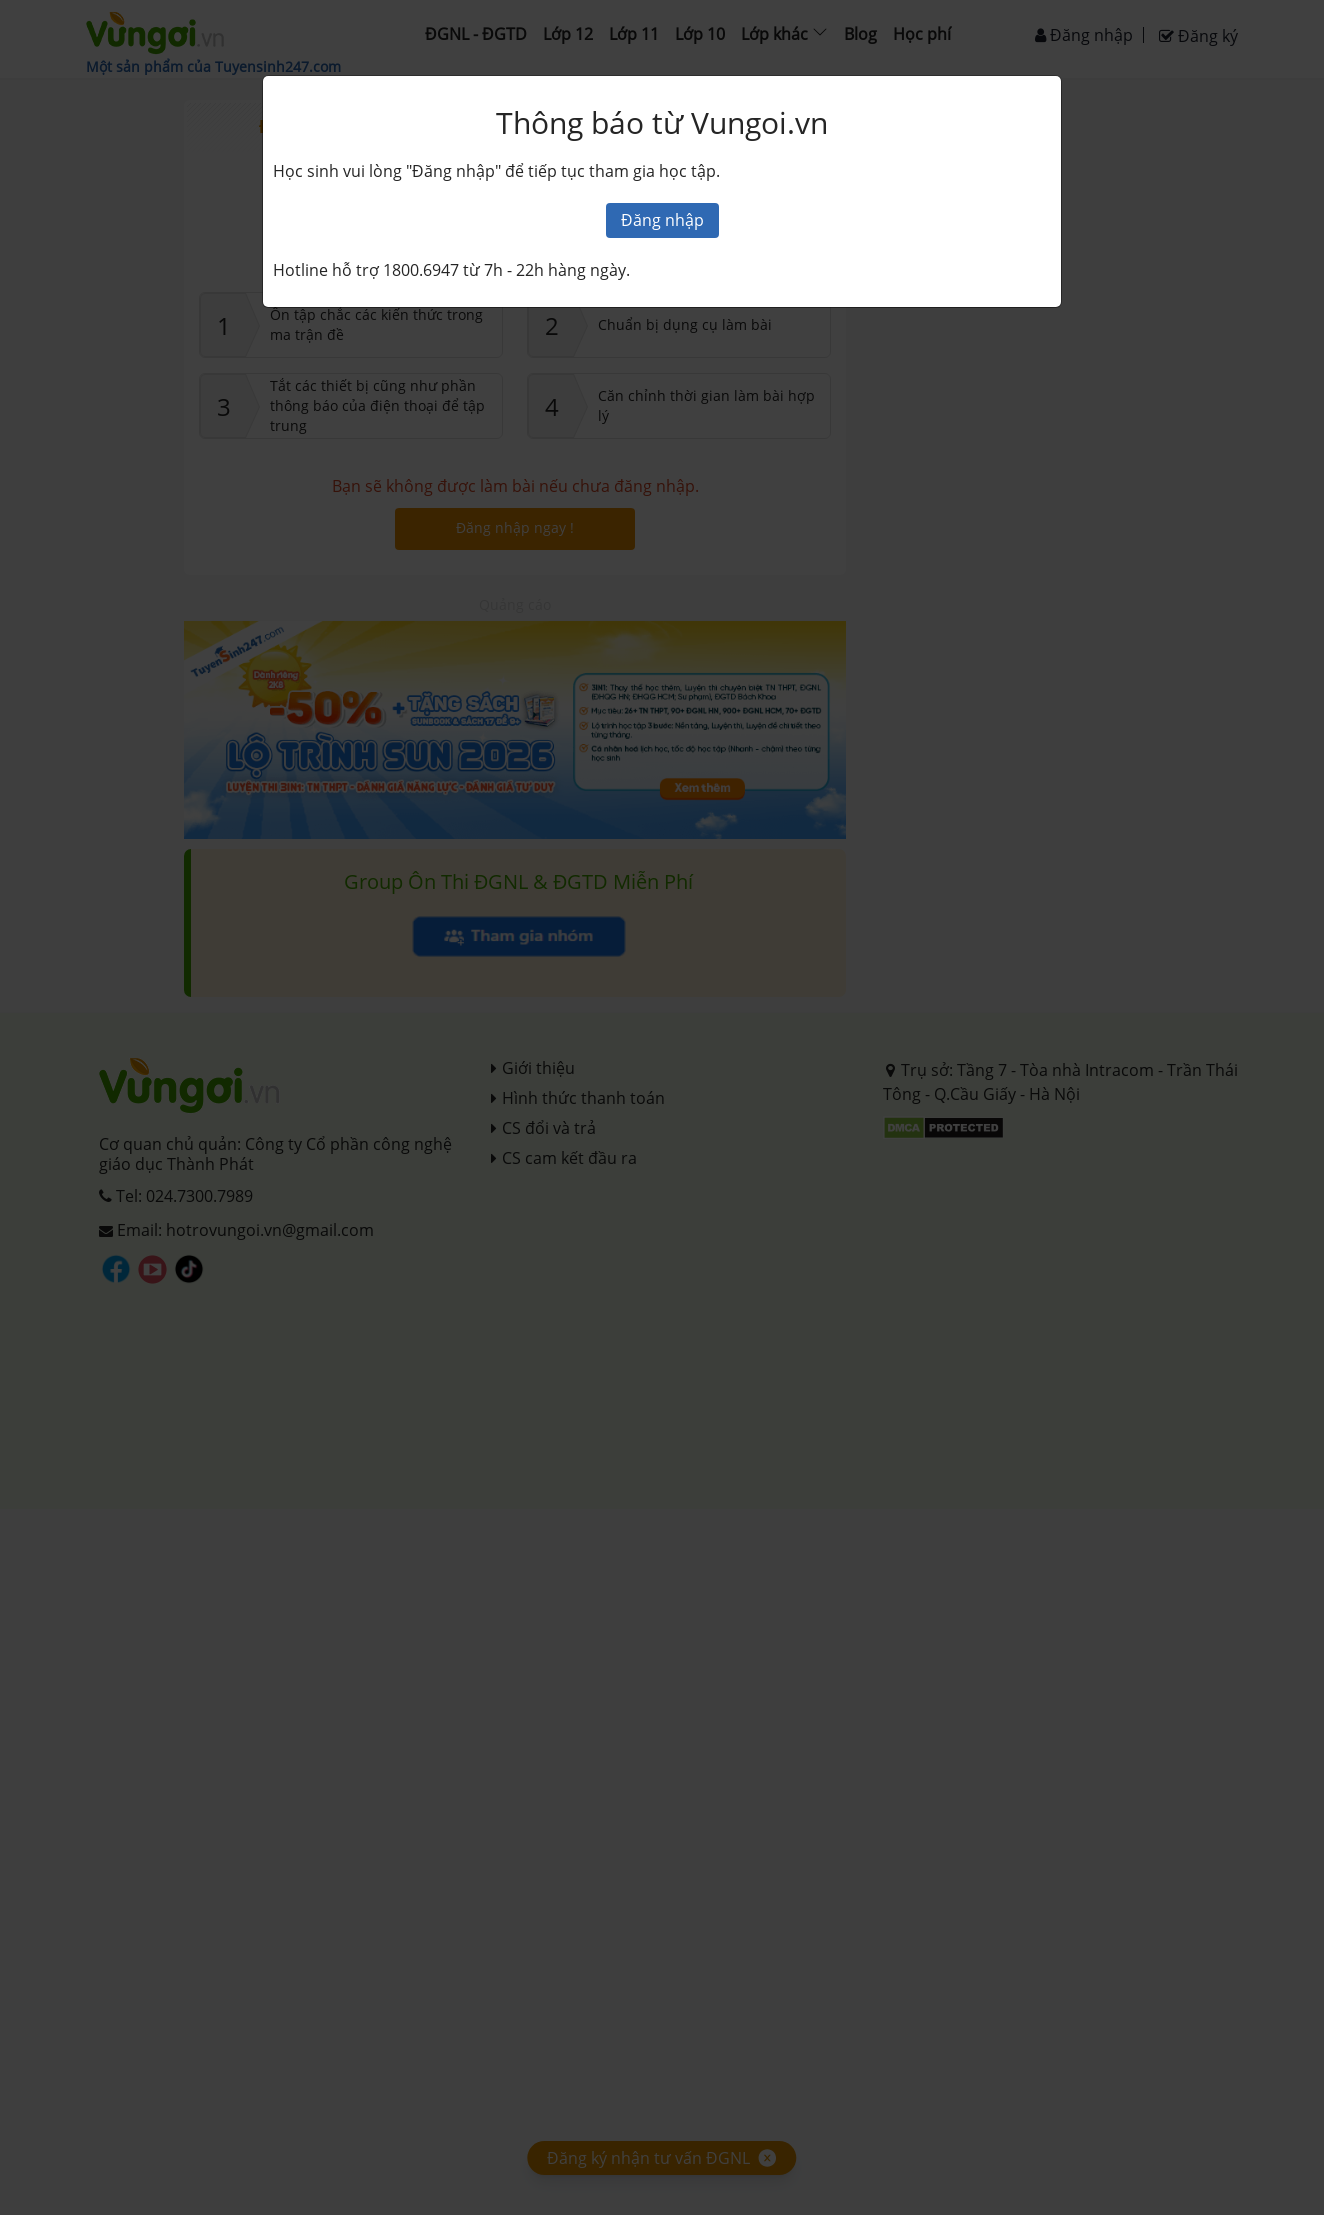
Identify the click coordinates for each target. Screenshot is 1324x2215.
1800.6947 (421, 270)
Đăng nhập (662, 220)
